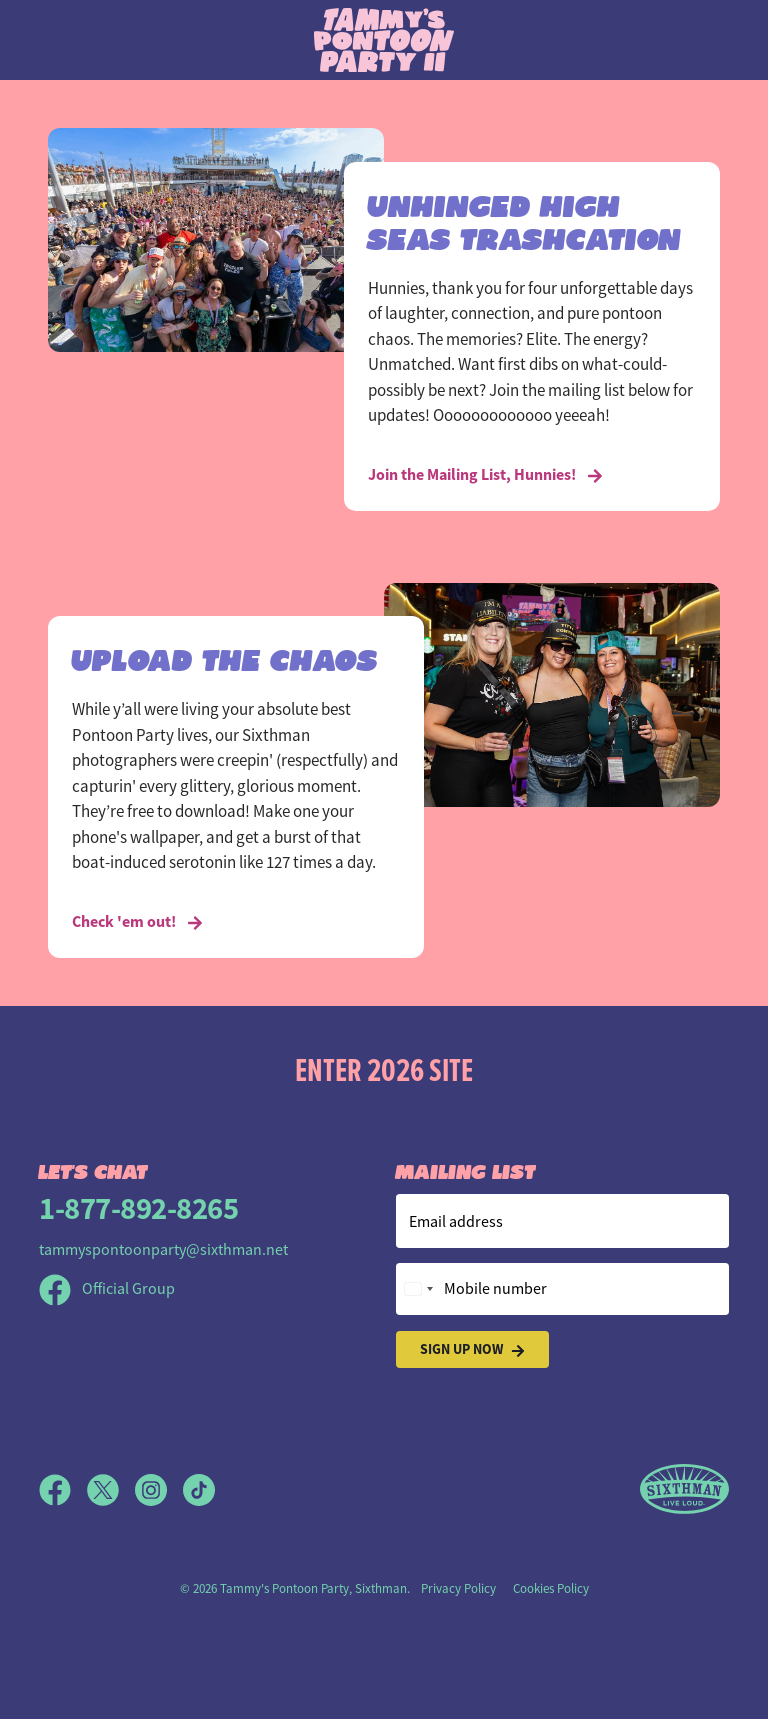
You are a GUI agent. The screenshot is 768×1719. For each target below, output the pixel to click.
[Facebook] (63, 1490)
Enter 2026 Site (384, 1069)
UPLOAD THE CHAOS (225, 656)
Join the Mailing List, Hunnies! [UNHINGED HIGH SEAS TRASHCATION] (485, 474)
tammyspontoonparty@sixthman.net (163, 1250)
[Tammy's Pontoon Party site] (384, 39)
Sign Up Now (472, 1349)
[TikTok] (199, 1490)
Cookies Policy (551, 1588)
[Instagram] (159, 1490)
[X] (111, 1490)
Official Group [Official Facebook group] (107, 1289)
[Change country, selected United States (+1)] (418, 1289)
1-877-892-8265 (138, 1208)
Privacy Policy (458, 1588)
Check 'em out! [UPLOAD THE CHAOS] (137, 921)
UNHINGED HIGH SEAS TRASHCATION (525, 219)
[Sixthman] (684, 1489)
